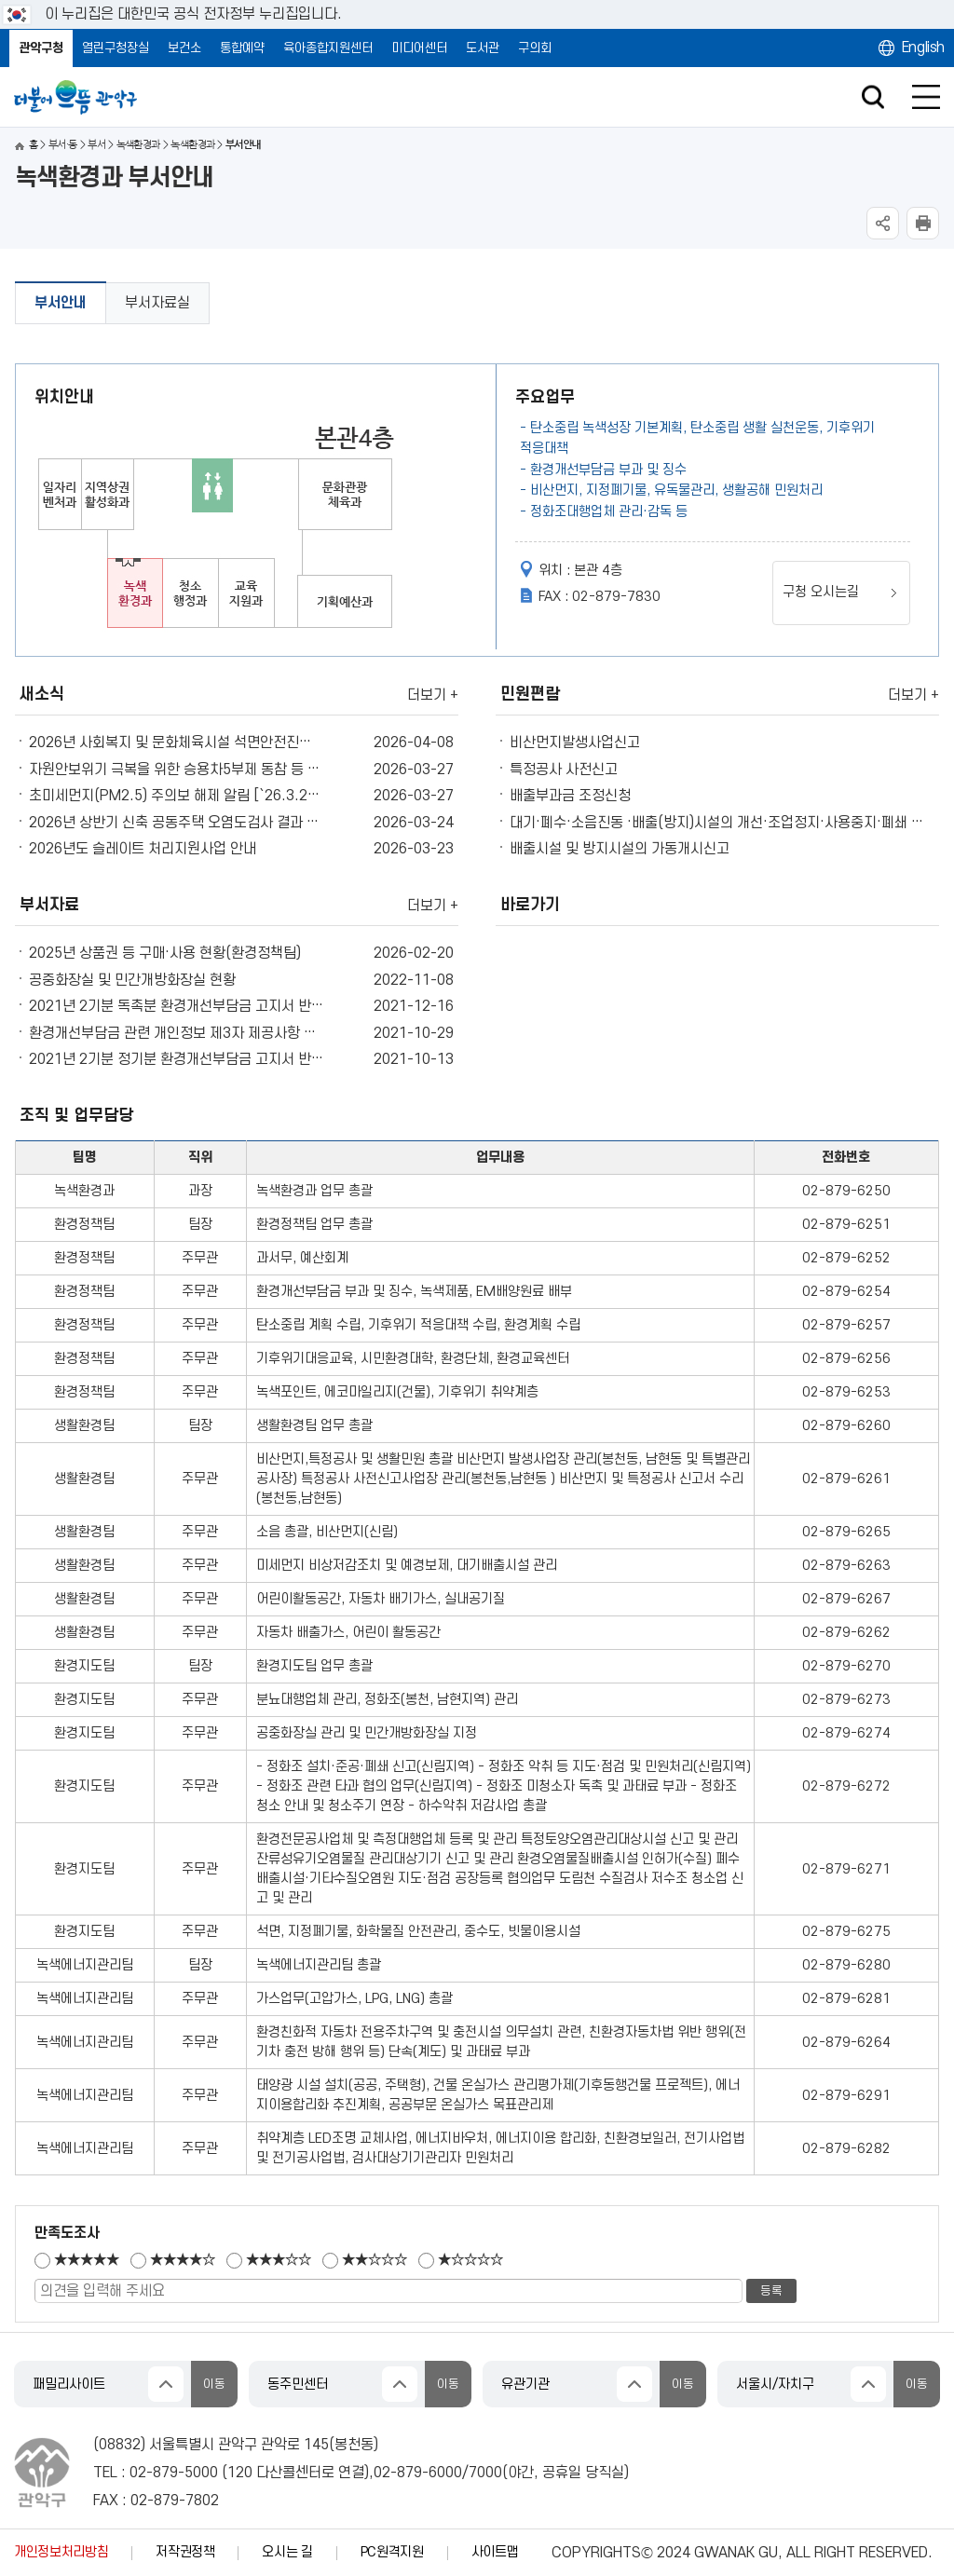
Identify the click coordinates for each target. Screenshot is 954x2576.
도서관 (482, 48)
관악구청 (41, 48)
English (923, 47)
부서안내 (60, 302)
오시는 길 (287, 2552)
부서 (96, 145)
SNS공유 (882, 223)
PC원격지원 (392, 2552)
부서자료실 (157, 302)
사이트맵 (495, 2552)
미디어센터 (419, 48)
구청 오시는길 (821, 592)
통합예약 (242, 48)
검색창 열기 (872, 97)
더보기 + (432, 695)
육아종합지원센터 (328, 48)
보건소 (184, 48)
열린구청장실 (115, 48)
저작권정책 (185, 2552)
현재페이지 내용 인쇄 (922, 223)
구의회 (535, 48)
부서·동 (62, 145)
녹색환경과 (138, 145)
